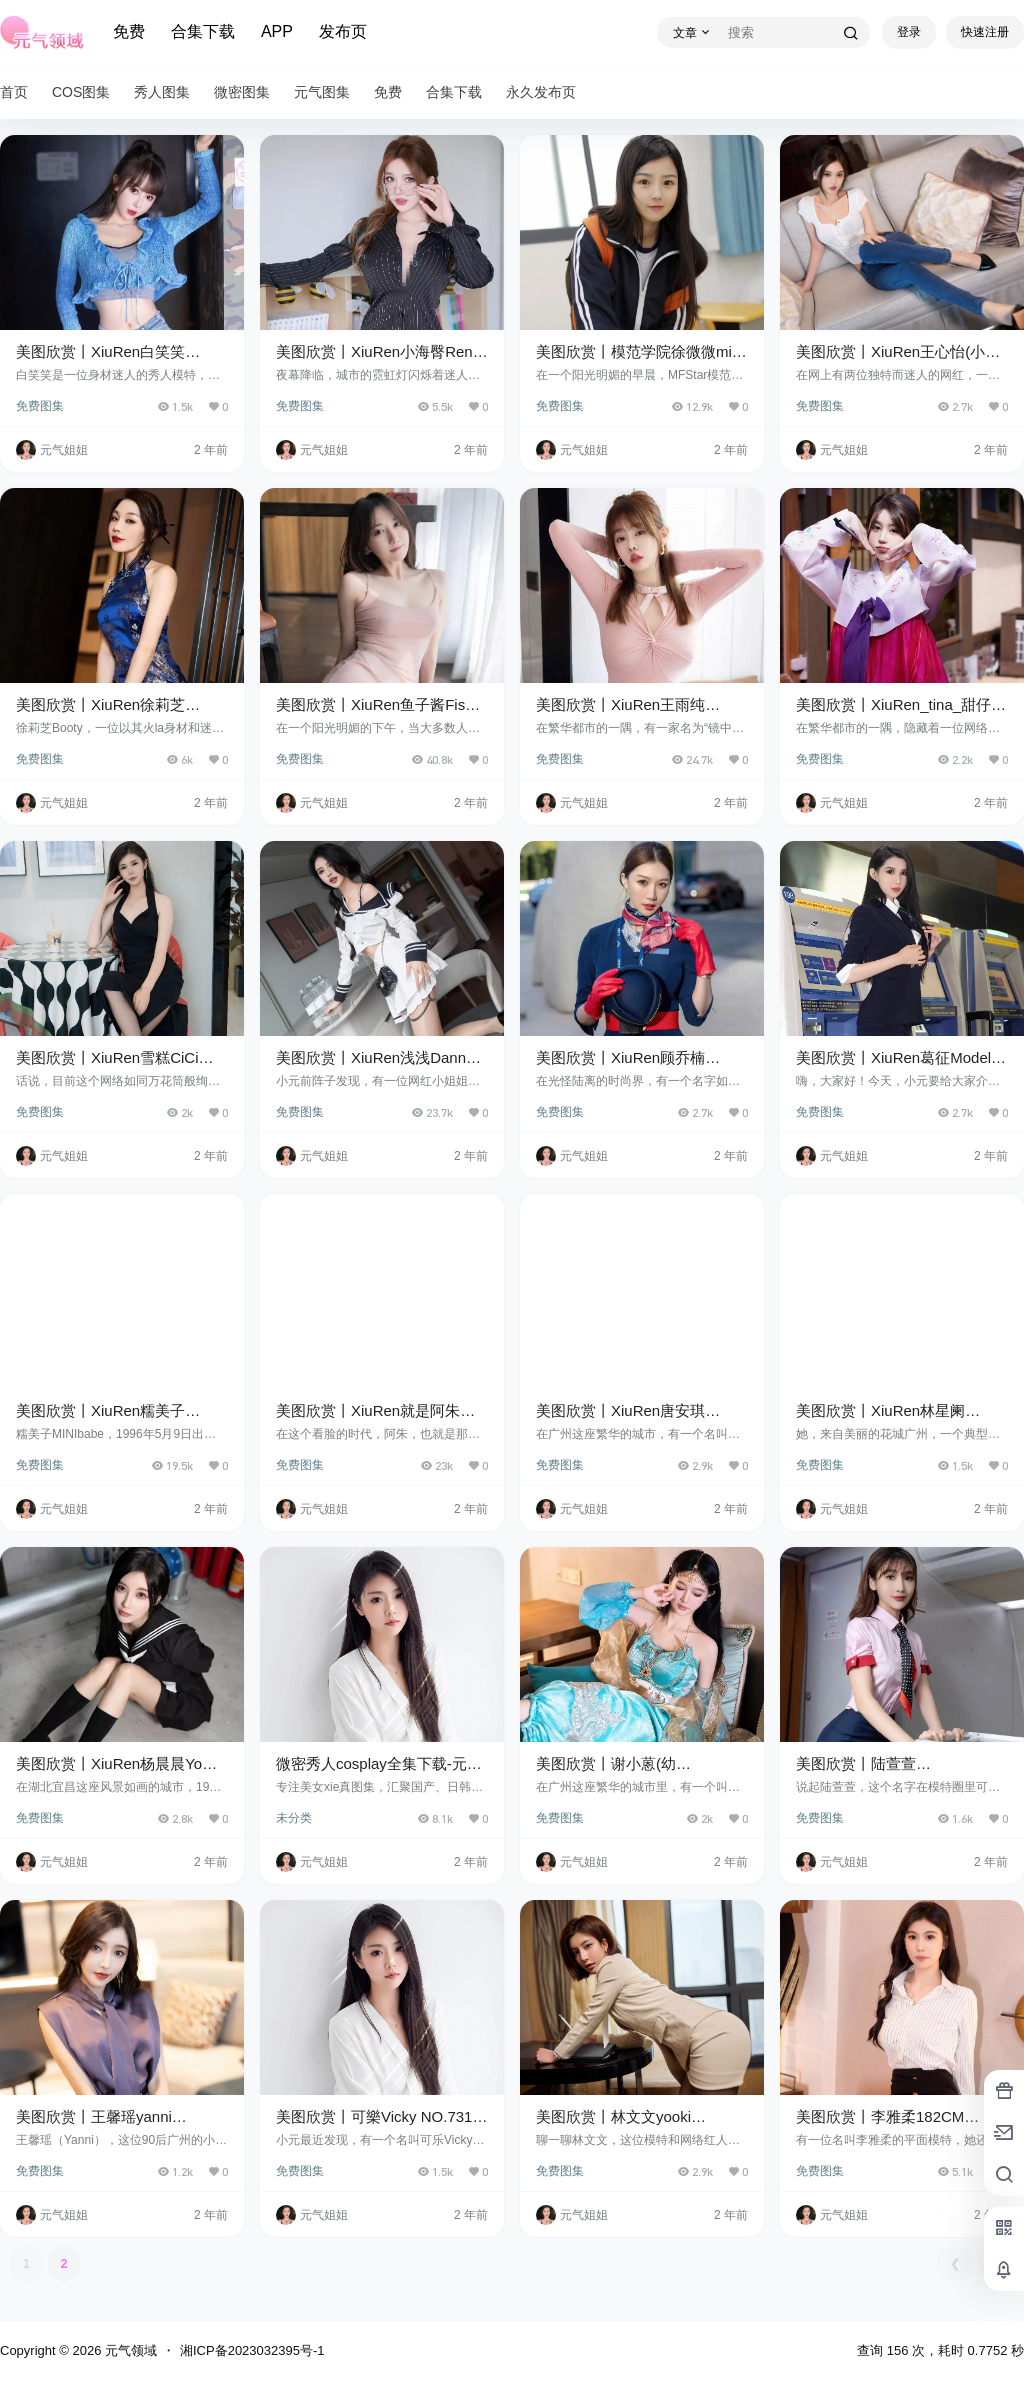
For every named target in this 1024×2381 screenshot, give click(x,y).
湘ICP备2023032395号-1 (252, 2350)
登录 (909, 32)
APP (277, 31)
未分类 (294, 1818)
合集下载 (203, 31)
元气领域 (129, 2350)
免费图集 (40, 406)
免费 (129, 31)
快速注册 (985, 32)
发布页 (343, 31)
